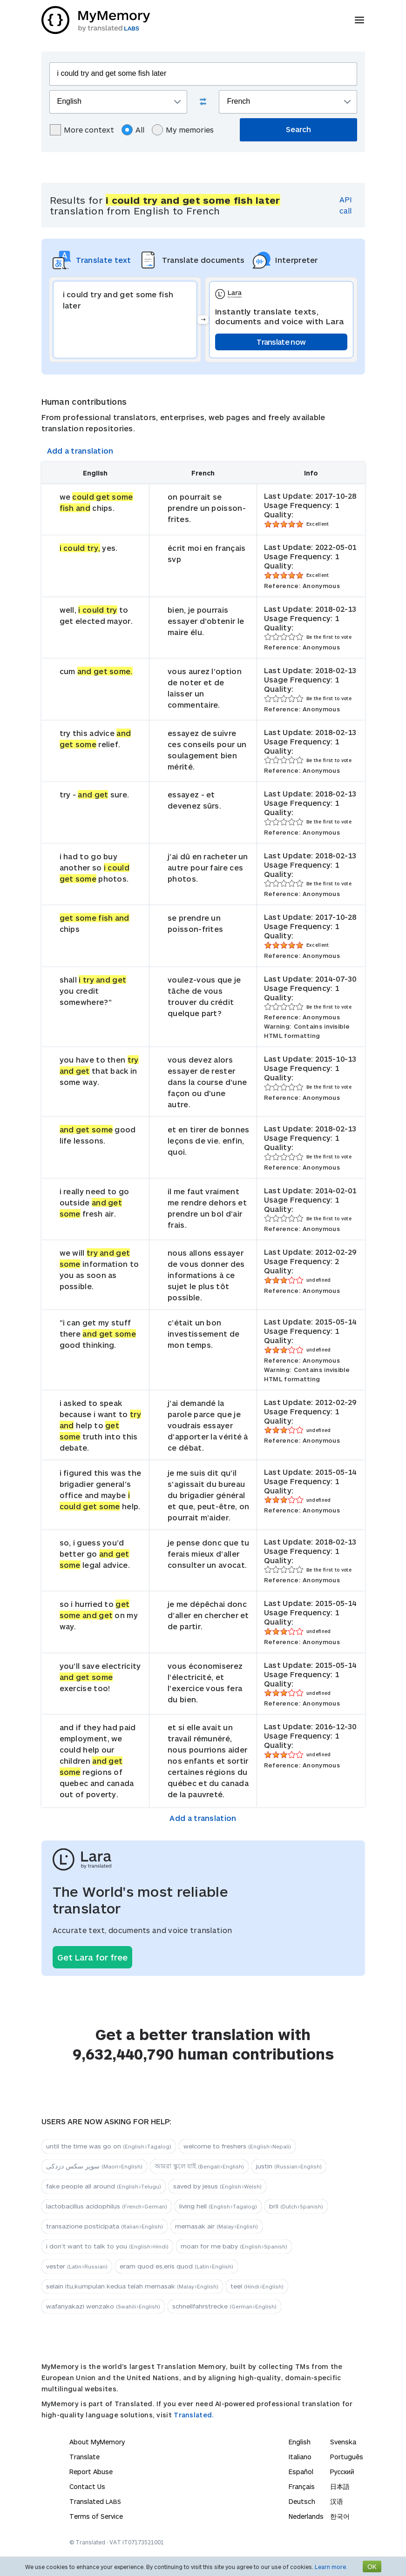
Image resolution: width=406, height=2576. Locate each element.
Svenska (343, 2442)
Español (301, 2472)
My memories (183, 129)
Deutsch (302, 2501)
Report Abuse (91, 2472)
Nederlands (306, 2516)
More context (82, 129)
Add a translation (80, 450)
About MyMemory (97, 2442)
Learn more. (331, 2566)
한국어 (340, 2516)
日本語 (340, 2486)
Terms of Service (96, 2516)
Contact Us (87, 2486)
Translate (84, 2457)
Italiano (300, 2457)
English (300, 2442)
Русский (342, 2472)
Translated (95, 2501)
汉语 (336, 2501)
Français (302, 2486)
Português (346, 2457)
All (133, 129)
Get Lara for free (92, 1957)
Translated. (194, 2415)
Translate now (281, 341)
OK (372, 2566)
